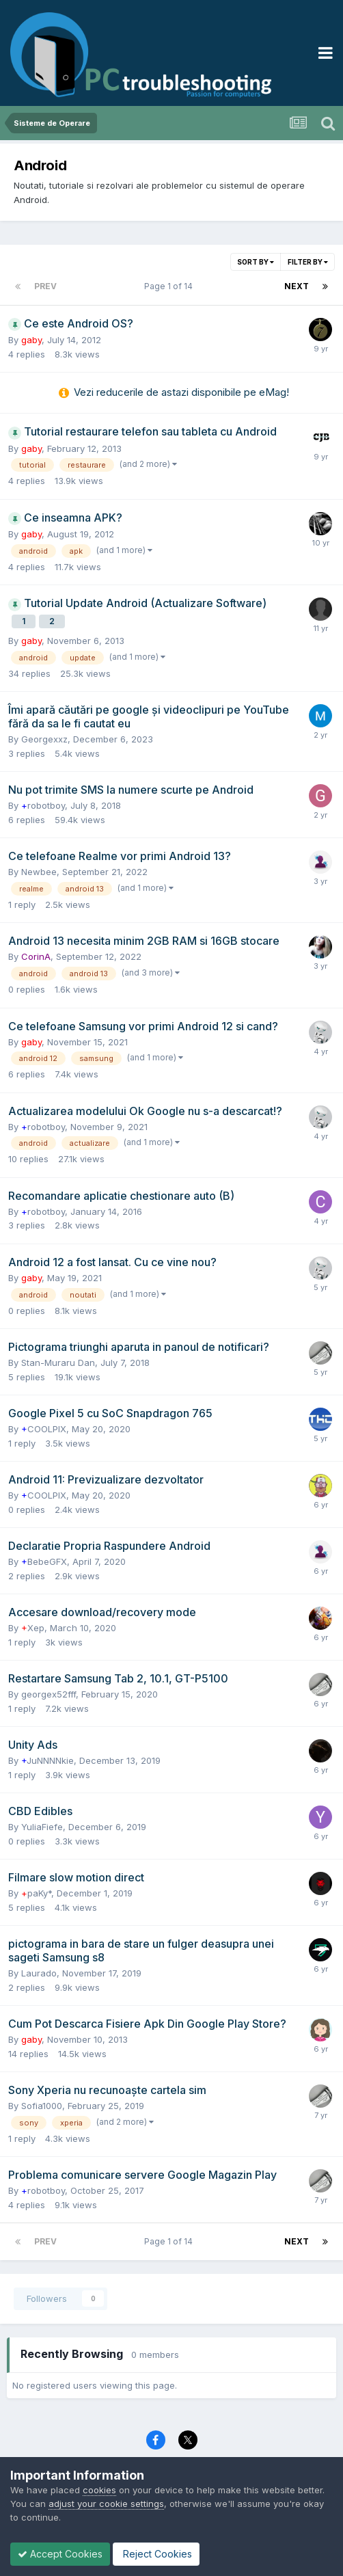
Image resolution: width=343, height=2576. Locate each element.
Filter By (308, 262)
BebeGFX (44, 1561)
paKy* (36, 1893)
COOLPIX (43, 1428)
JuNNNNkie (47, 1760)
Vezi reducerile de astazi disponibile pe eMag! (181, 392)
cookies (99, 2489)
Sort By (255, 262)
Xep (32, 1627)
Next (296, 286)
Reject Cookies (156, 2554)
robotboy (43, 805)
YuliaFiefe (42, 1826)
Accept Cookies (60, 2554)
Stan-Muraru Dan (58, 1362)
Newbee (39, 871)
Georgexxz (44, 739)
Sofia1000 (41, 2105)
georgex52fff (48, 1694)
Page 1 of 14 (170, 286)
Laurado (39, 1973)
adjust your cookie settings (106, 2503)
